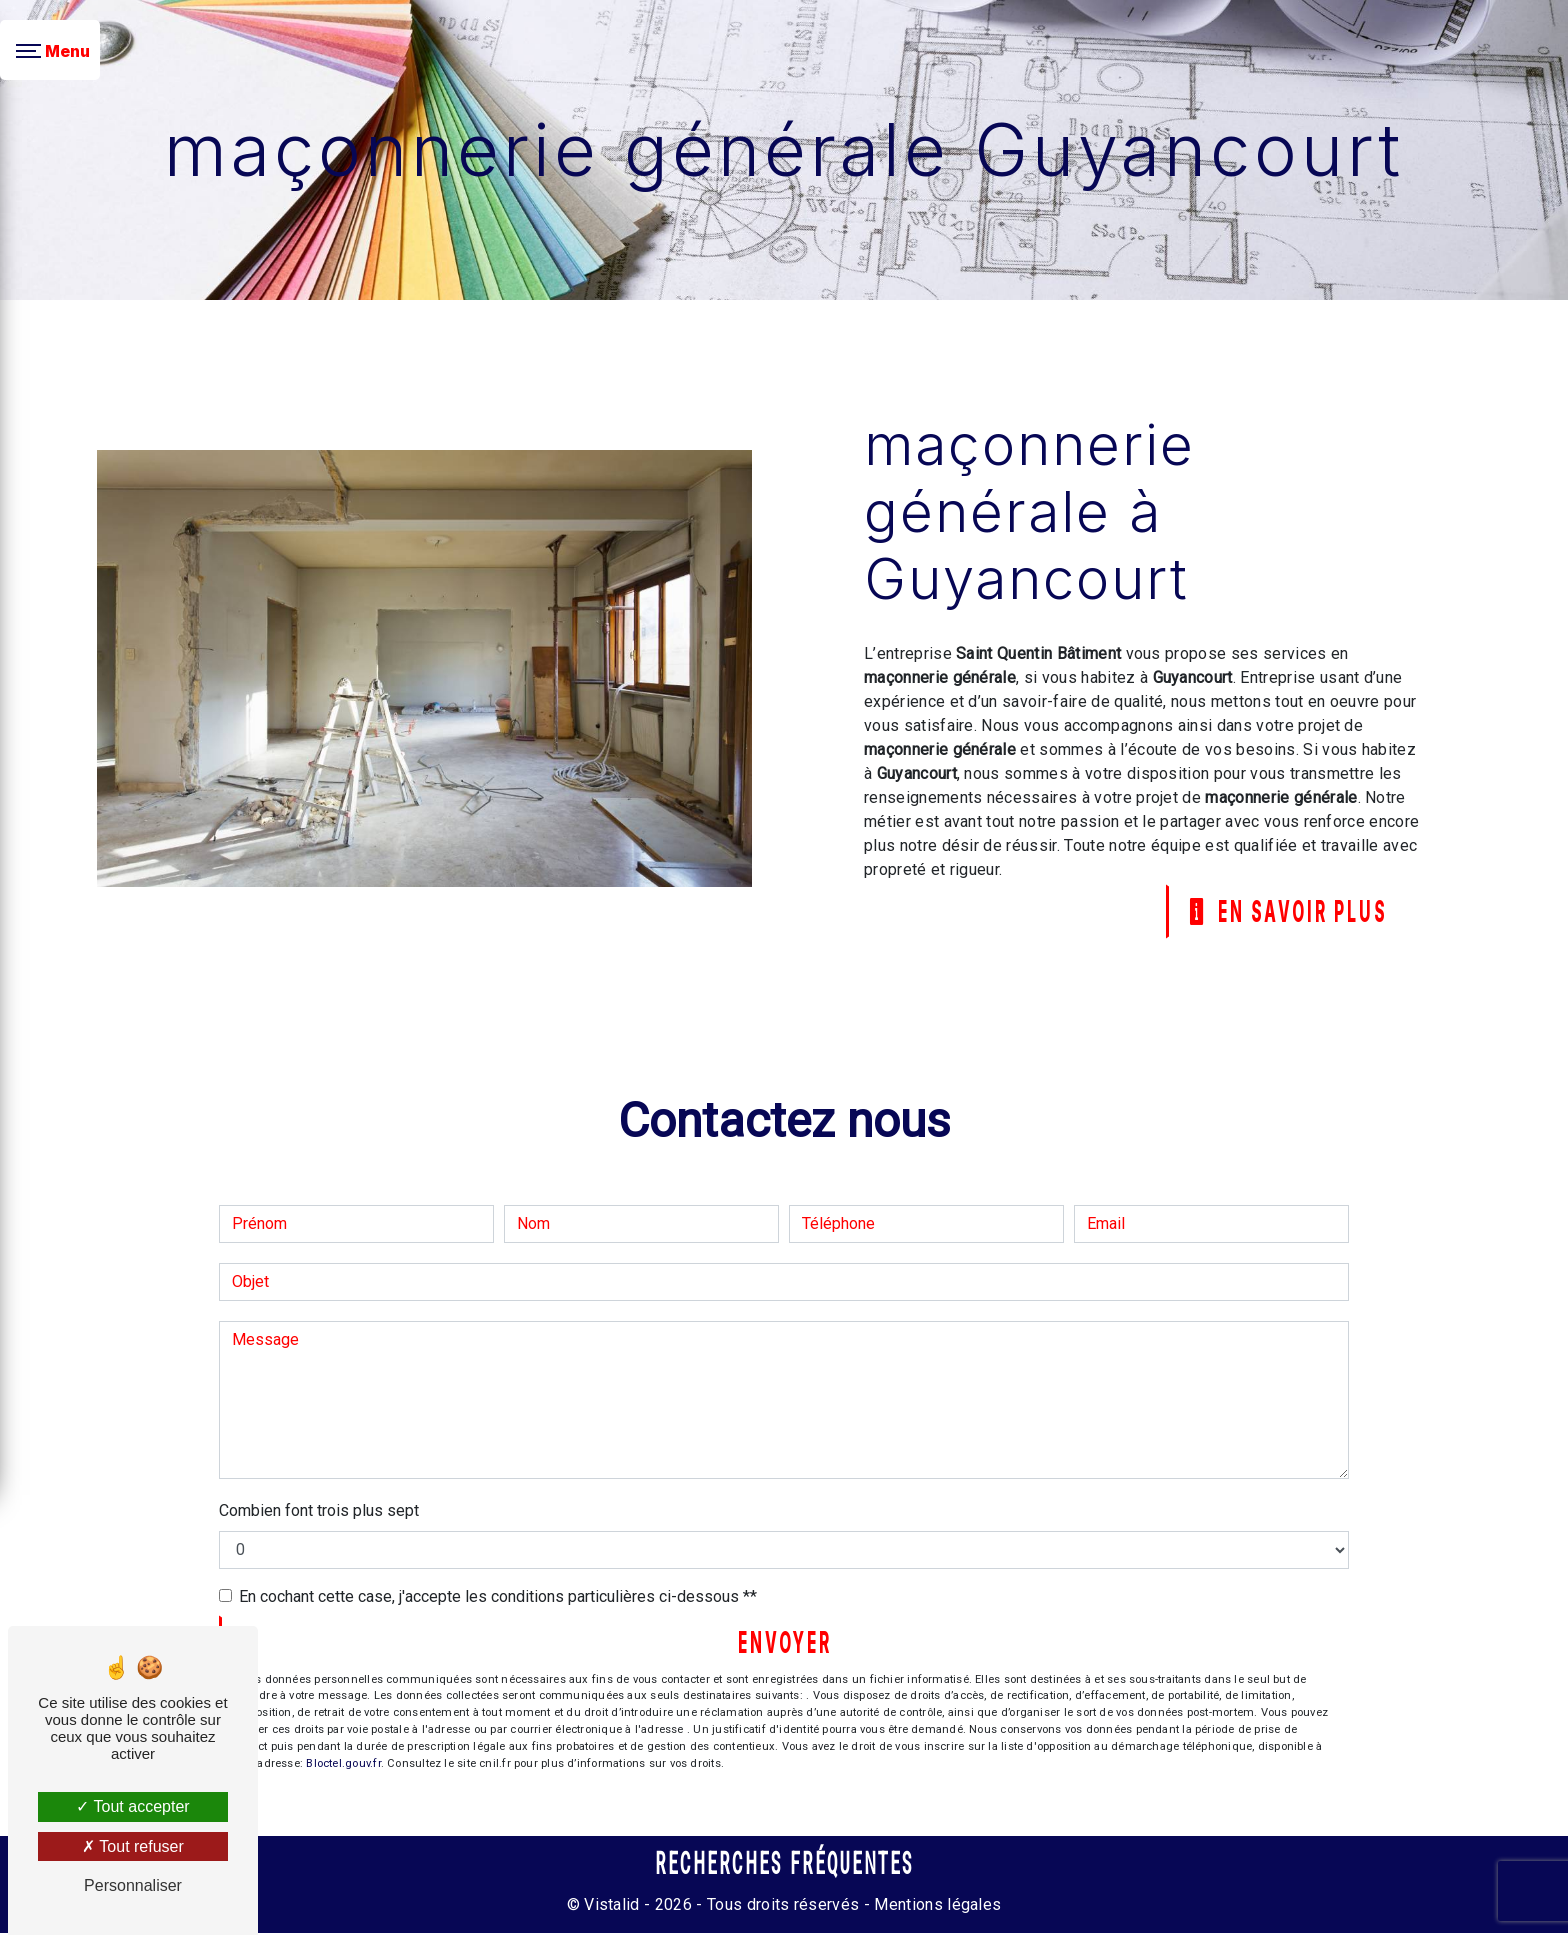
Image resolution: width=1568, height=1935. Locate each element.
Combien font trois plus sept (319, 1511)
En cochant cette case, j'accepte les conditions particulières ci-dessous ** (498, 1597)
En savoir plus (1282, 912)
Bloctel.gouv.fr (343, 1765)
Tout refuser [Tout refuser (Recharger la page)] (133, 1846)
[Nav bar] (50, 50)
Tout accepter (132, 1806)
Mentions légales (935, 1906)
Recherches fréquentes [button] (784, 1866)
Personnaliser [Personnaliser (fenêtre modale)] (133, 1885)
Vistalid (612, 1906)
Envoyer (785, 1644)
